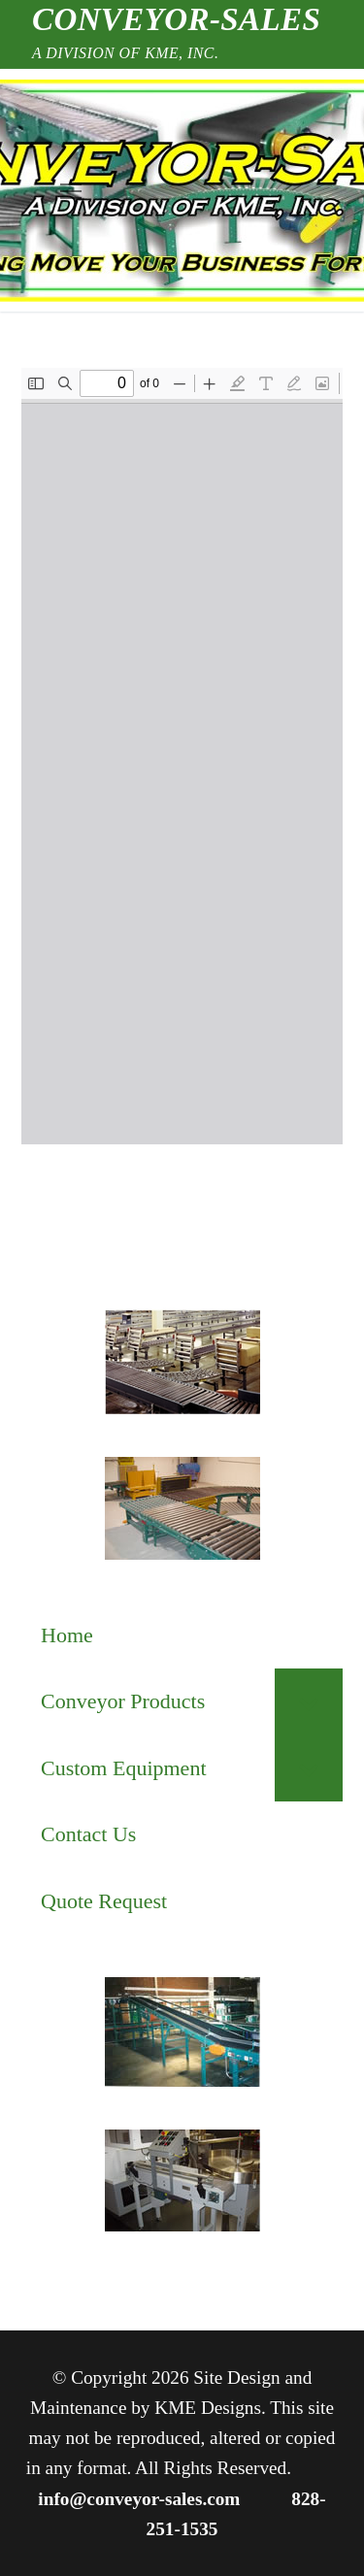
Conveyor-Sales (176, 19)
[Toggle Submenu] (309, 1701)
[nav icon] (70, 190)
